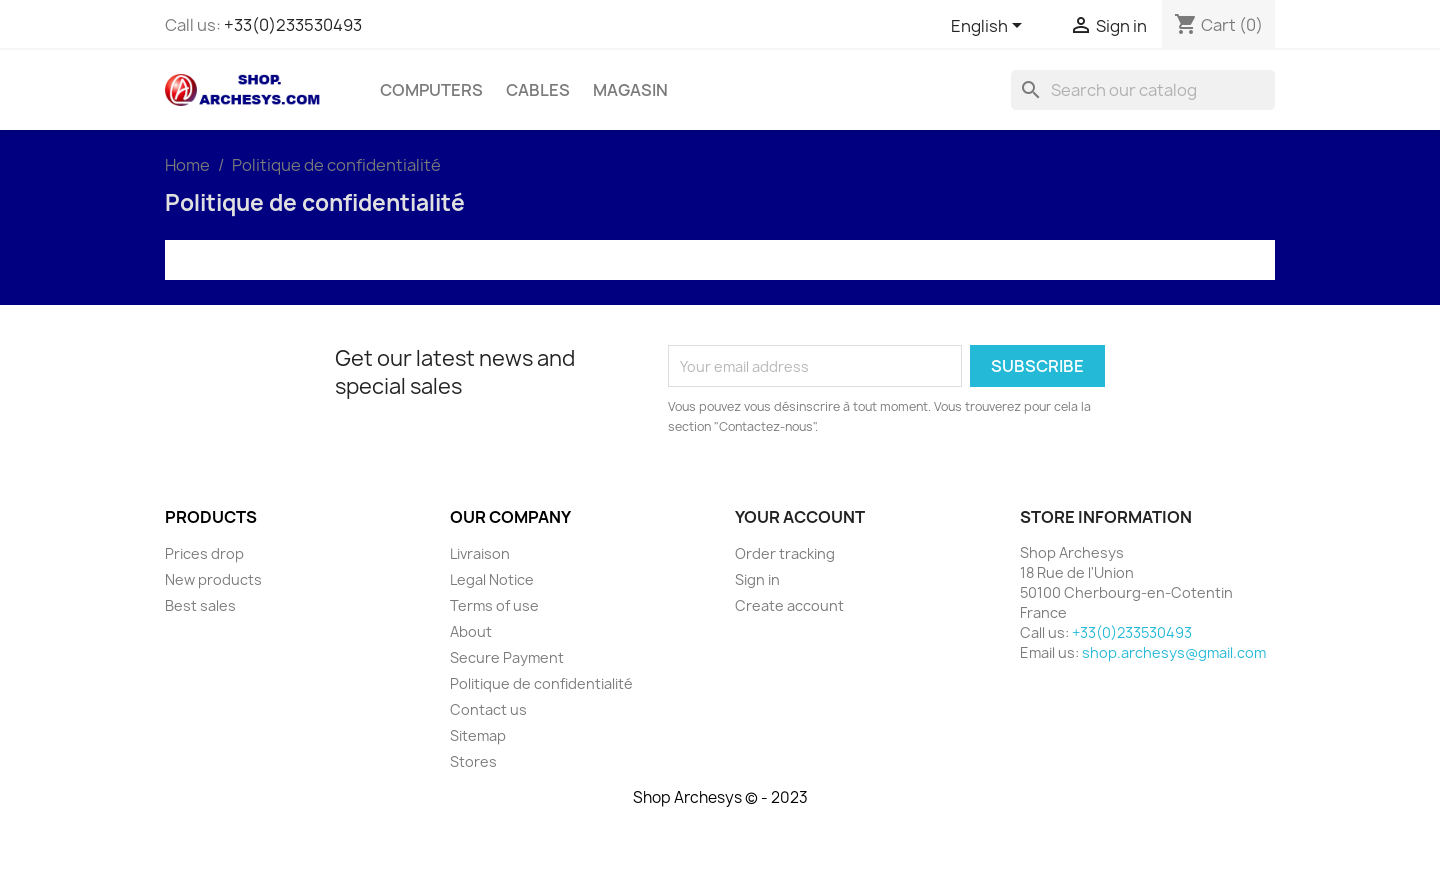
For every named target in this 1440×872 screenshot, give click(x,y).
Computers (431, 90)
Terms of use (494, 605)
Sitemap (478, 735)
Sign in (757, 579)
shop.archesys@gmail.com (1174, 652)
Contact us (488, 709)
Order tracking (785, 553)
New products (213, 579)
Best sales (200, 605)
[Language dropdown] (990, 27)
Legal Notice (492, 579)
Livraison (480, 553)
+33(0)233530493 (293, 25)
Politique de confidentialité (541, 683)
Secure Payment (507, 657)
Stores (473, 761)
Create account (789, 605)
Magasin (630, 90)
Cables (538, 90)
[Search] (1143, 90)
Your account (800, 517)
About (471, 631)
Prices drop (204, 553)
